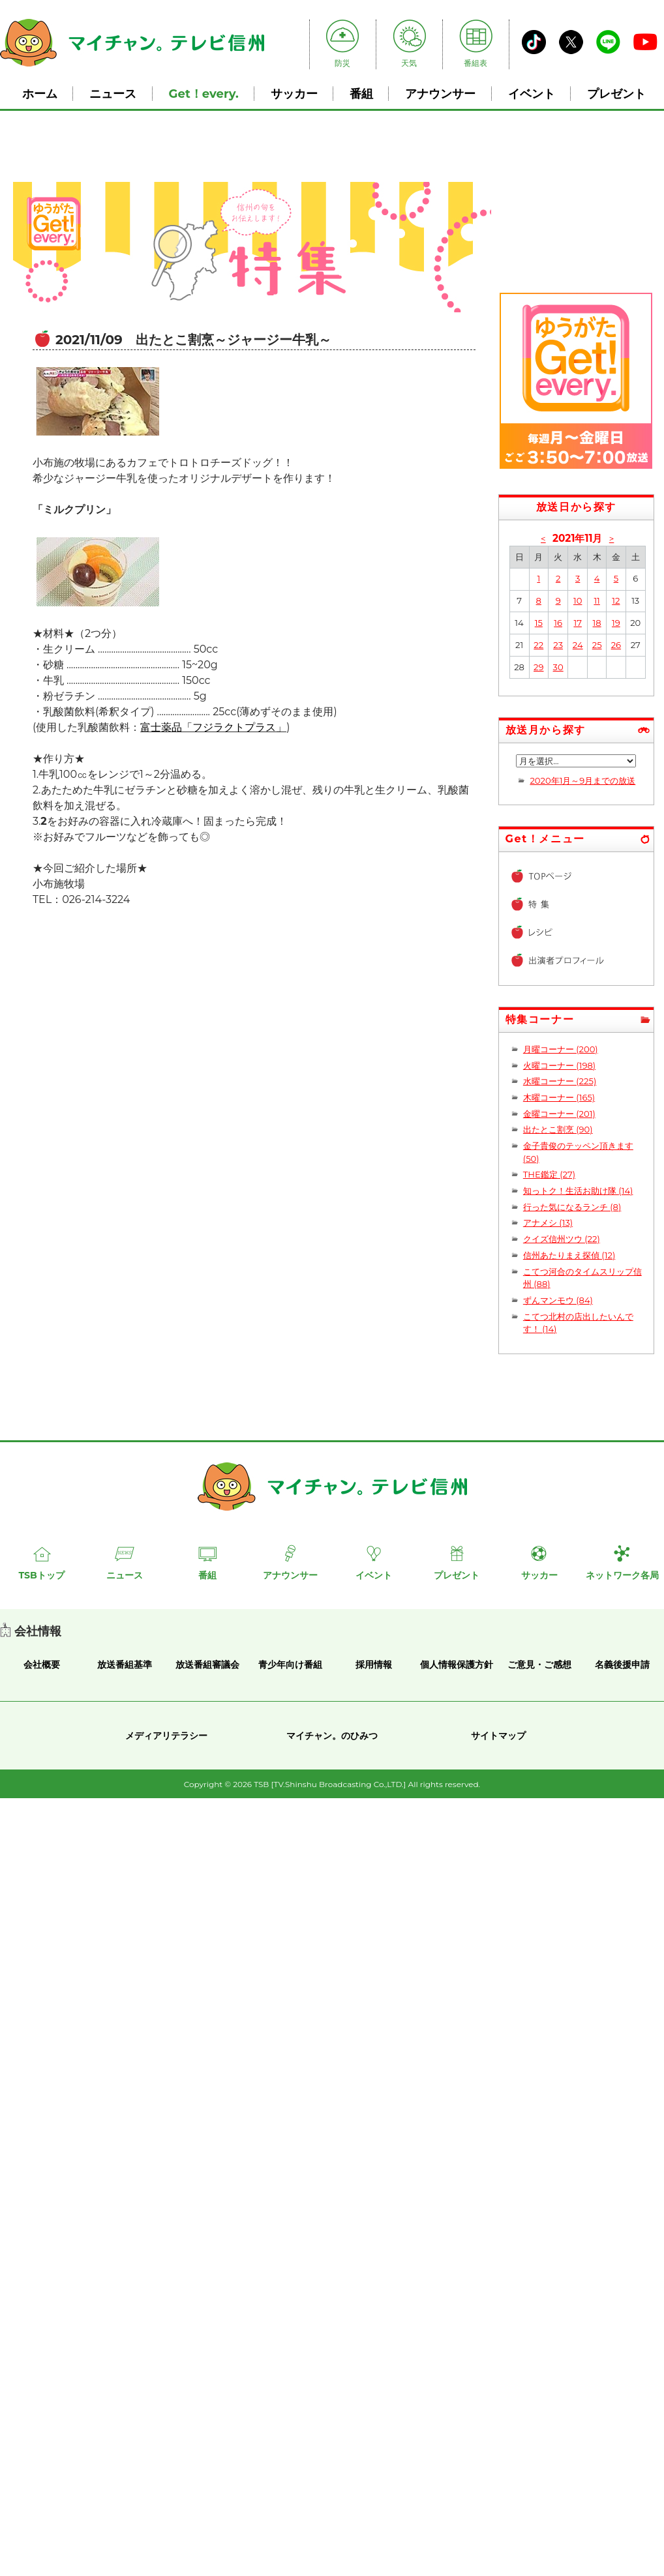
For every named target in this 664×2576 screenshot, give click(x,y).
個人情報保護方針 (456, 1664)
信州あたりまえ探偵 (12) (569, 1255)
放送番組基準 (124, 1664)
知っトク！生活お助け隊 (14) (578, 1190)
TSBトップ (41, 1575)
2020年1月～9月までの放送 (582, 780)
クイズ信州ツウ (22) (561, 1239)
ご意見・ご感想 (539, 1664)
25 (597, 645)
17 (577, 622)
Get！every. (204, 93)
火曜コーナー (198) (559, 1065)
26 (616, 645)
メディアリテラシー (166, 1735)
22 (538, 645)
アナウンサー (440, 93)
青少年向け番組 (290, 1664)
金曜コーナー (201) (559, 1113)
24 (578, 645)
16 (558, 622)
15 (539, 622)
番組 (361, 93)
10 (577, 600)
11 (596, 600)
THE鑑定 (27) (549, 1174)
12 (616, 600)
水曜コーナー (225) (559, 1081)
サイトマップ (498, 1735)
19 (616, 622)
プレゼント (616, 93)
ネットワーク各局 (622, 1575)
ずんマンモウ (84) (558, 1300)
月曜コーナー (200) (560, 1049)
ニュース (112, 93)
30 (558, 667)
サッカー (294, 93)
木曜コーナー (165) (559, 1097)
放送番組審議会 (207, 1664)
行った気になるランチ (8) (572, 1207)
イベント (531, 93)
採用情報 (373, 1664)
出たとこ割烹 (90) (558, 1129)
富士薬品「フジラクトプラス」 (213, 727)
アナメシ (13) (548, 1222)
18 (597, 622)
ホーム (39, 93)
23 (558, 645)
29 (538, 667)
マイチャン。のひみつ (332, 1735)
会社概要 (41, 1664)
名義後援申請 (622, 1664)
